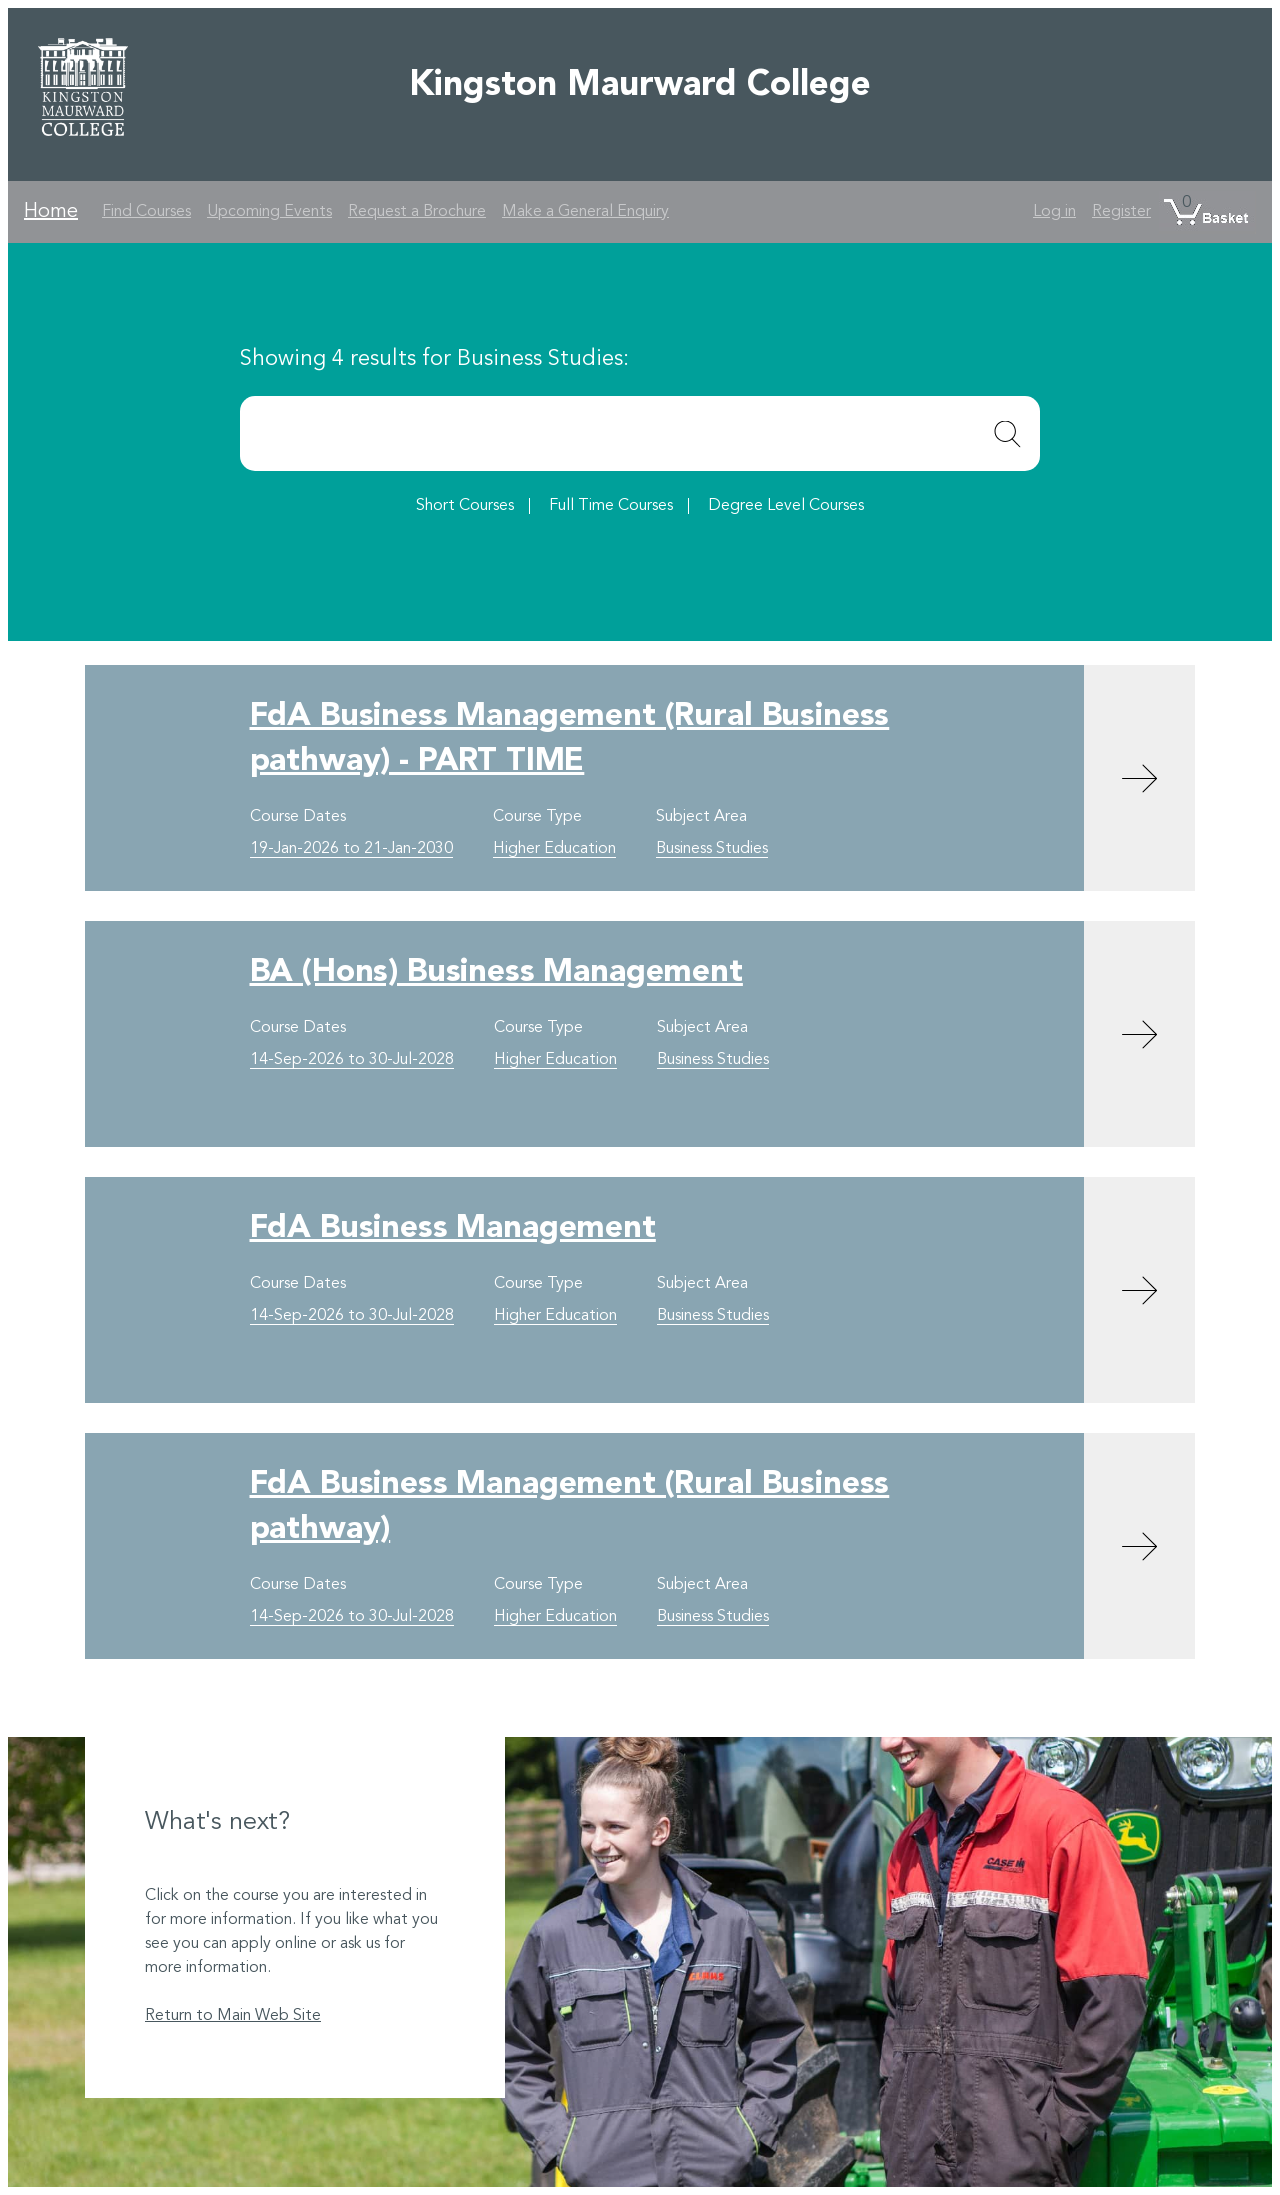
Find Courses (146, 212)
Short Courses (465, 506)
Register (1121, 212)
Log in (1054, 212)
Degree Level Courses (786, 506)
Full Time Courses (611, 506)
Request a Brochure (417, 212)
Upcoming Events (269, 212)
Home (51, 212)
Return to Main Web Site (233, 2016)
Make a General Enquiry (585, 212)
